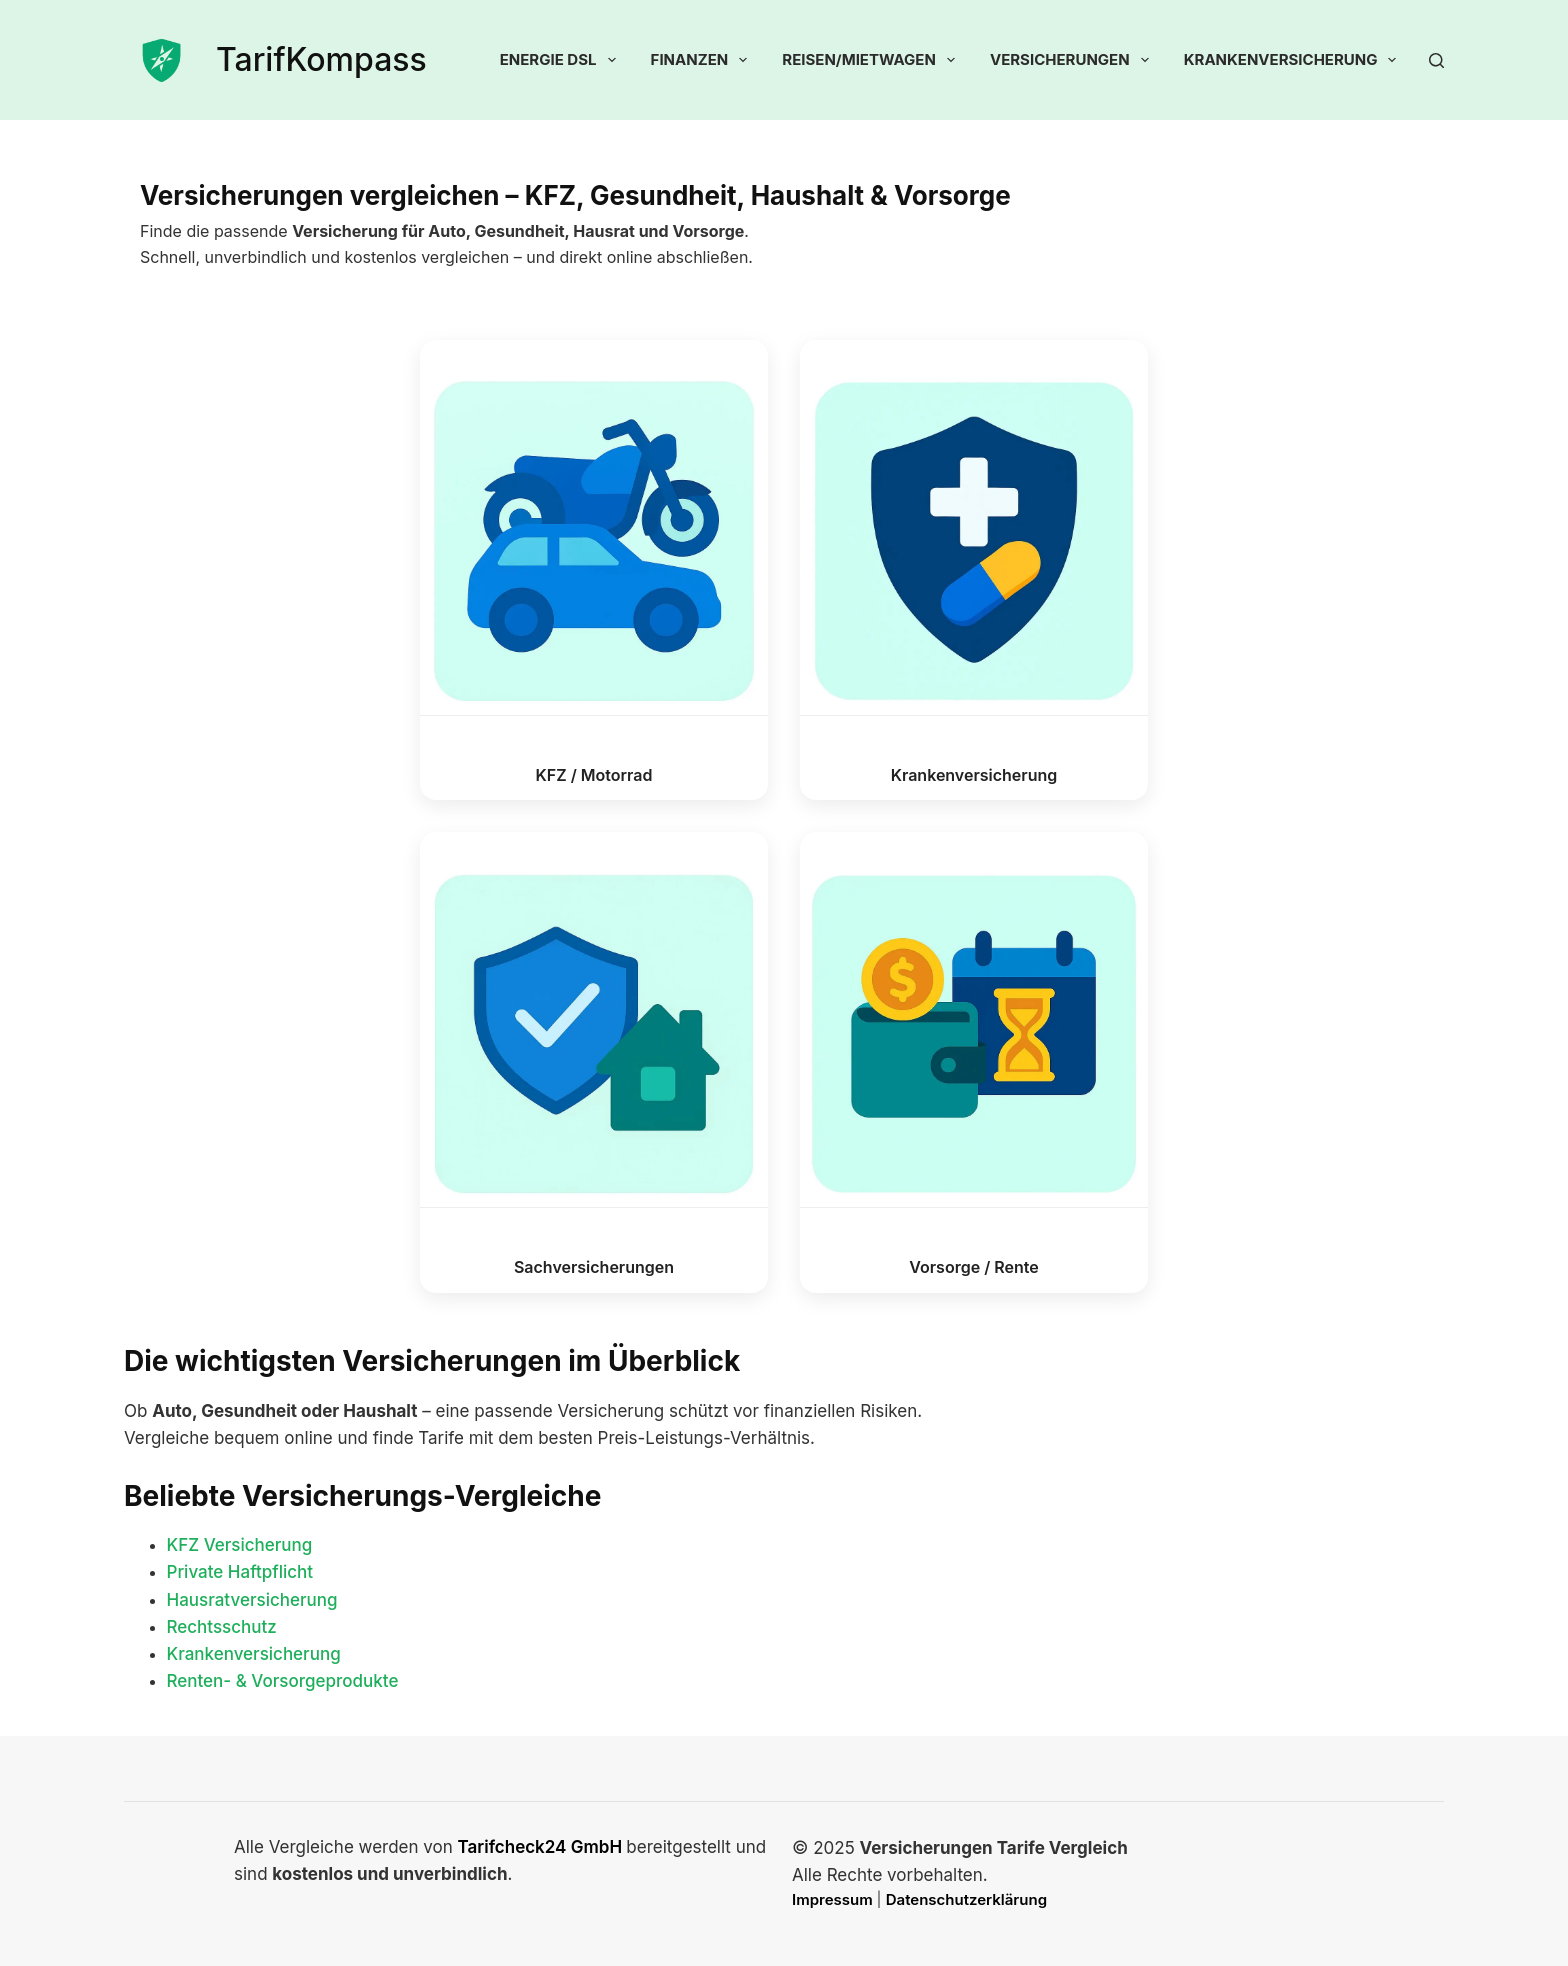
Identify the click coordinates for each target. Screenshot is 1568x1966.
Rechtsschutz (222, 1627)
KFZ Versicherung (240, 1545)
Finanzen (703, 60)
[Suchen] (1436, 60)
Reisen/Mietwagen (872, 60)
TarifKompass (321, 59)
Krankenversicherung (1294, 60)
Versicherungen (1073, 60)
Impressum (834, 1899)
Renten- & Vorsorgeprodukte (283, 1681)
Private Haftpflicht (240, 1572)
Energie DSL (562, 60)
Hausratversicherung (252, 1600)
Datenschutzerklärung (966, 1899)
